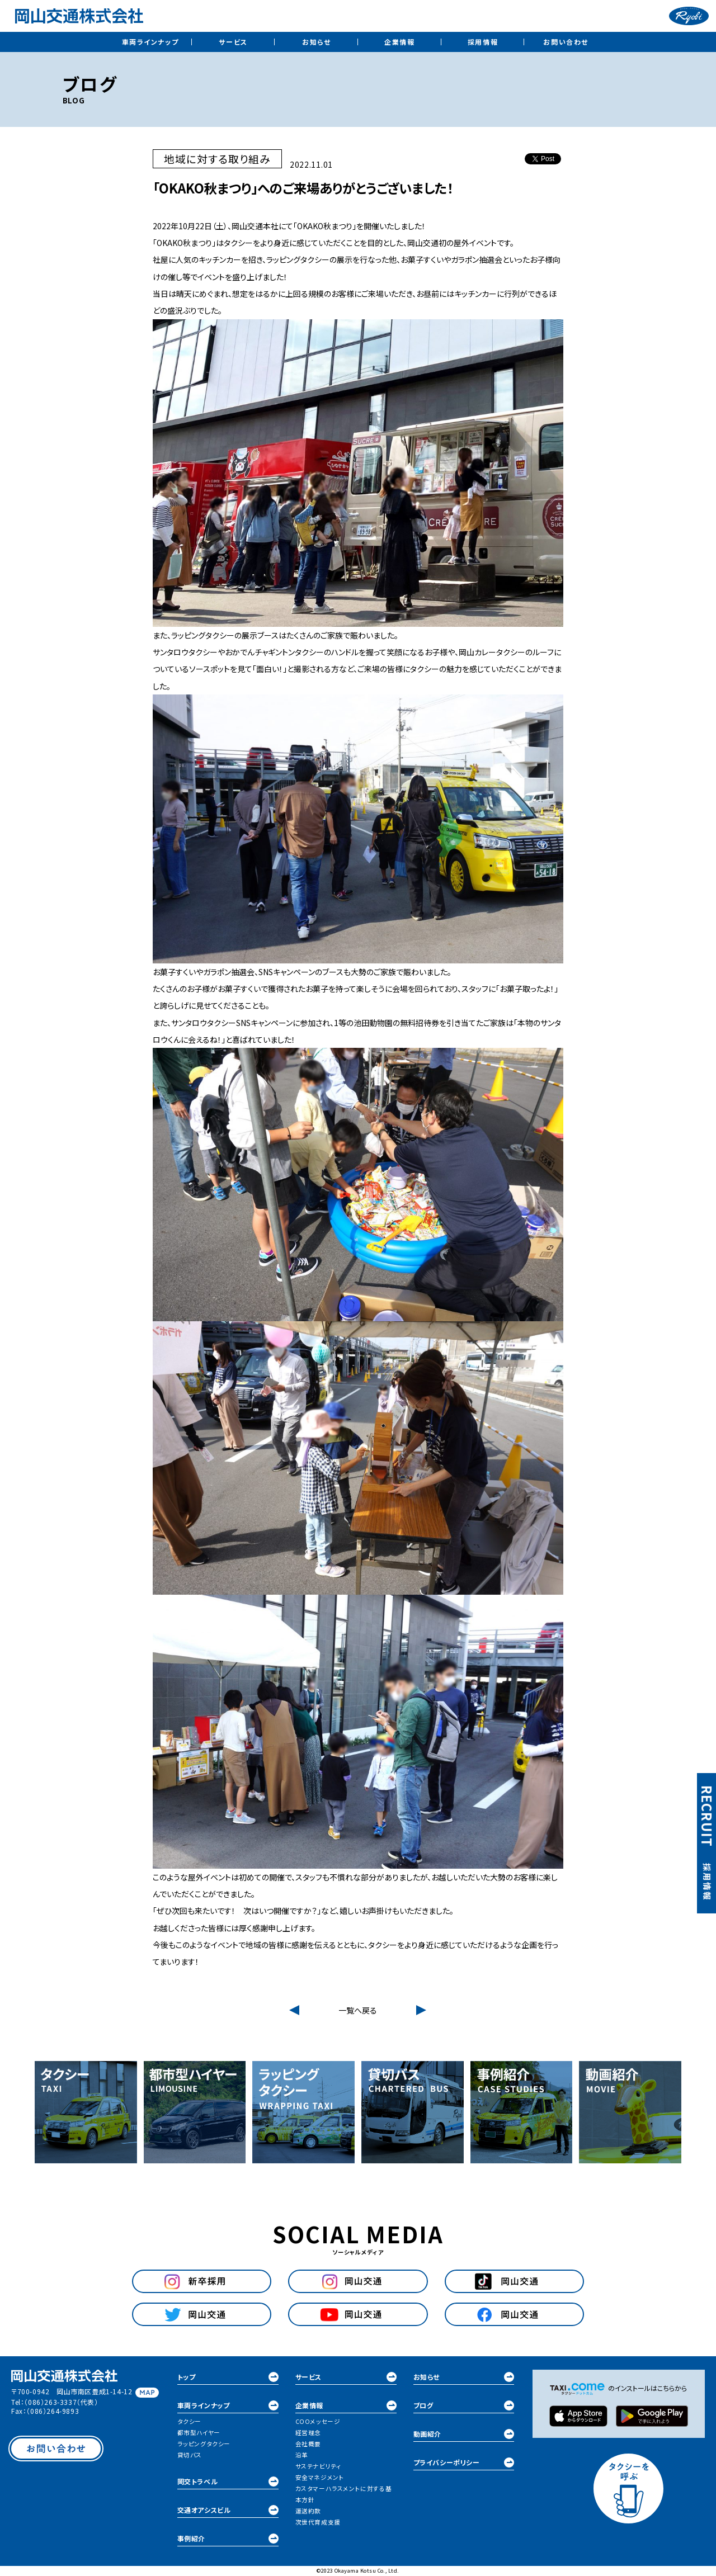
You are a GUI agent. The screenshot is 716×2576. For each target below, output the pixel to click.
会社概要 (308, 2444)
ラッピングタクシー (203, 2444)
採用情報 (483, 41)
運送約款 (308, 2511)
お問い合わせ (565, 41)
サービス (233, 41)
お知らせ (316, 41)
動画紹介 (464, 2434)
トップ (228, 2377)
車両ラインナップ (150, 41)
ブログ (464, 2405)
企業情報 (399, 41)
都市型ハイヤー (198, 2432)
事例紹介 (228, 2539)
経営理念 (308, 2432)
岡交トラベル (228, 2481)
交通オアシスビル (228, 2510)
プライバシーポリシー (464, 2462)
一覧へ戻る (357, 2010)
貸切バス (189, 2455)
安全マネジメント (320, 2477)
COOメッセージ (318, 2421)
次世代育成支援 (318, 2522)
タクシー (189, 2421)
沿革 (301, 2455)
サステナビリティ (318, 2466)
